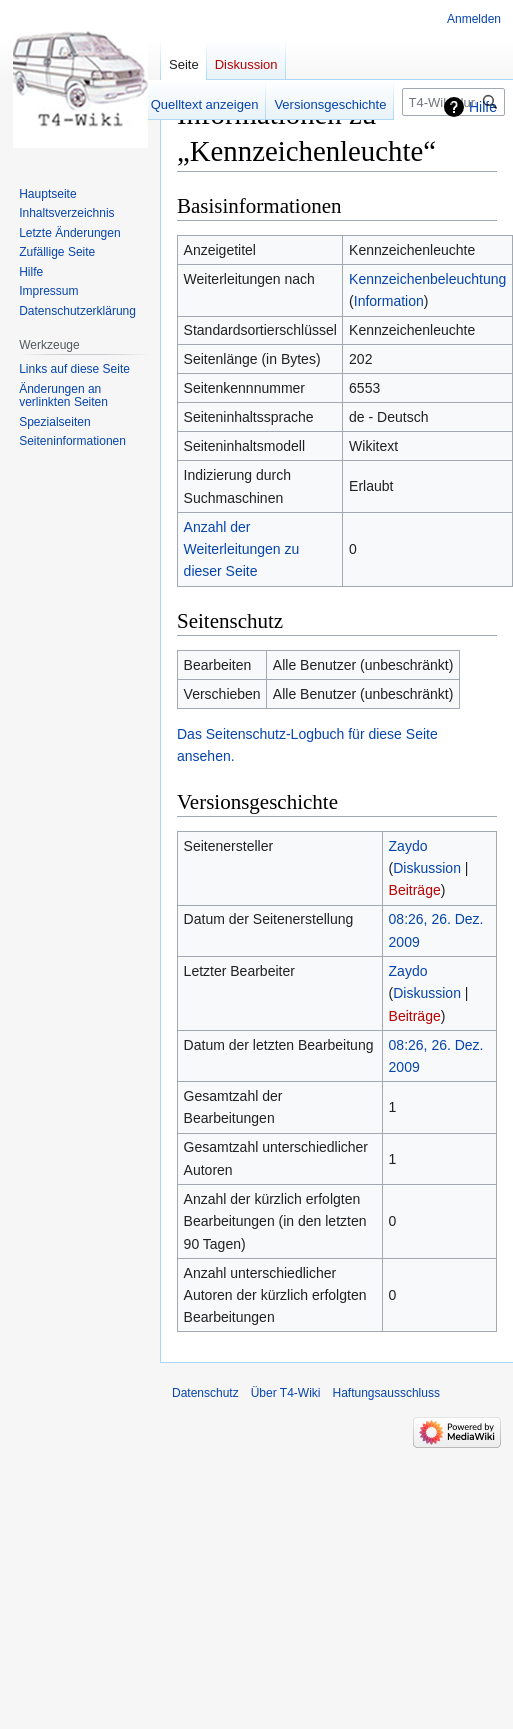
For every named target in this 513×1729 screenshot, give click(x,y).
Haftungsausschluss (386, 1393)
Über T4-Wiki (286, 1393)
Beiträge (415, 890)
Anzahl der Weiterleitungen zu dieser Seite (242, 549)
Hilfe (483, 107)
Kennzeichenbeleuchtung (427, 279)
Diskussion (427, 868)
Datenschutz (205, 1393)
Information (389, 301)
